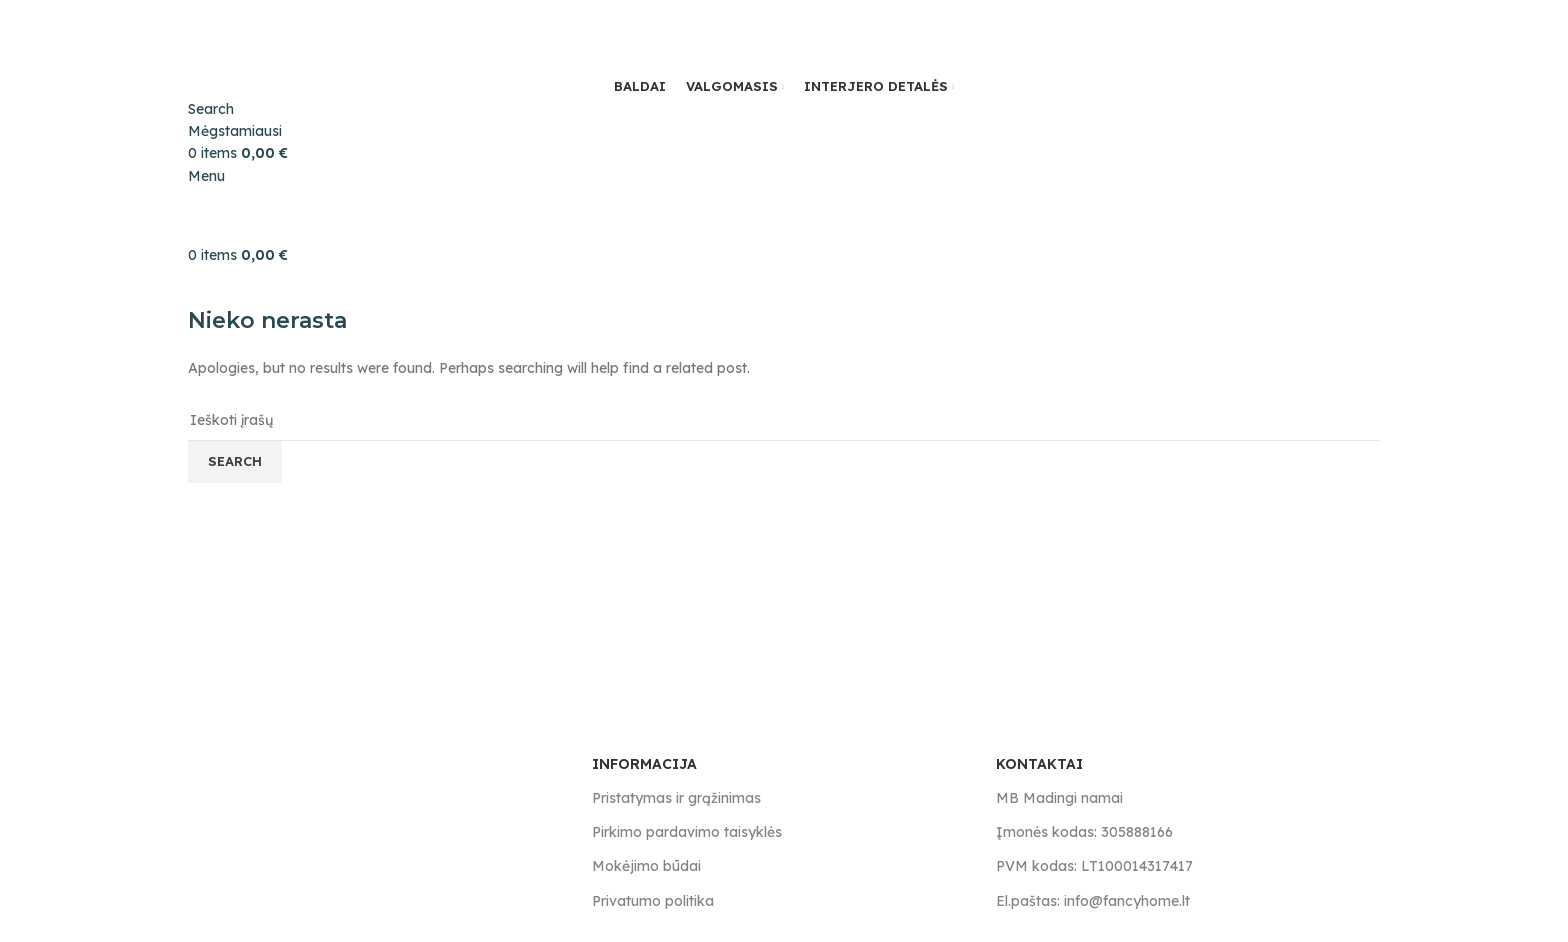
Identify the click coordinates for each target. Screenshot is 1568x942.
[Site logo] (288, 36)
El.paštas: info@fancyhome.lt (1093, 901)
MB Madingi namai (1059, 798)
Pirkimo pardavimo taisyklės (687, 832)
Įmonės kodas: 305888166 (1084, 832)
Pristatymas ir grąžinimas (676, 798)
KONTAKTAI (1039, 764)
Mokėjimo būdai (646, 866)
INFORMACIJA (644, 764)
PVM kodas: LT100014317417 (1094, 866)
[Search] (211, 109)
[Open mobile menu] (206, 176)
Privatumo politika (653, 901)
